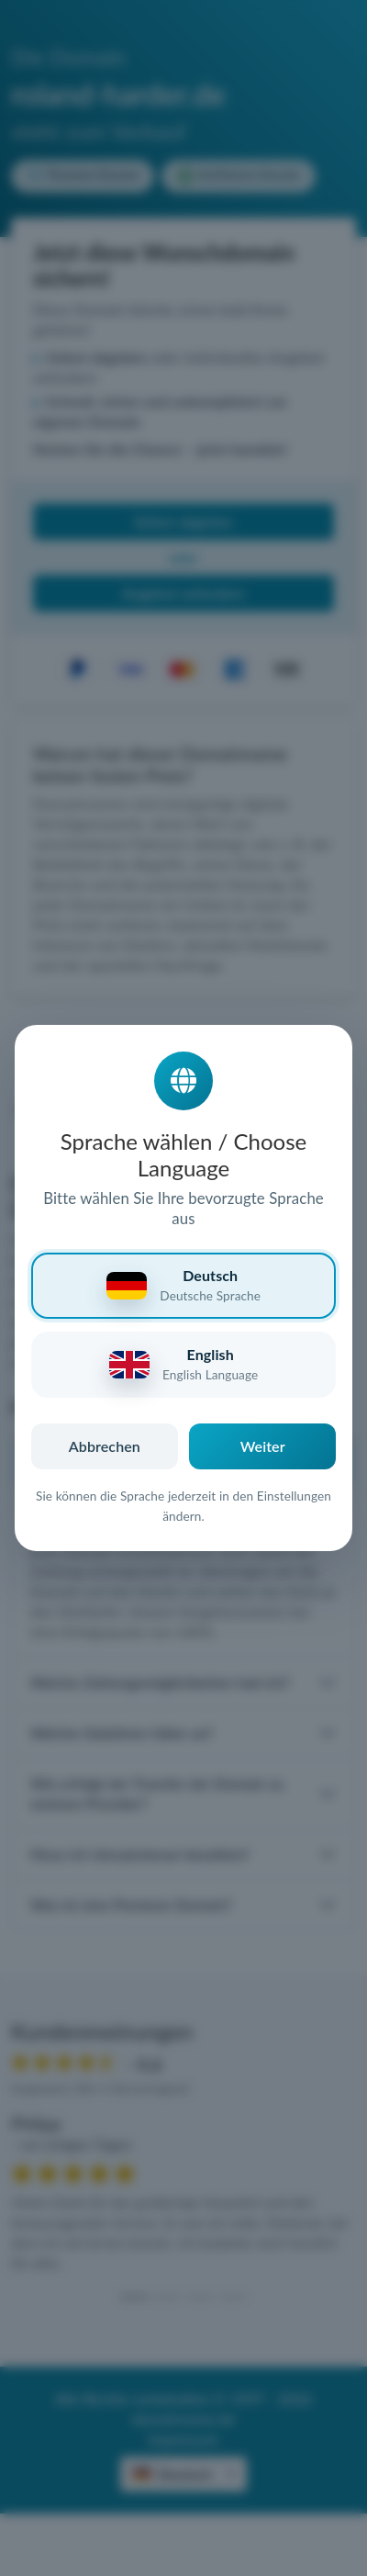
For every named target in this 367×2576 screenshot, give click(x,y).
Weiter (262, 1446)
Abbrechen (104, 1446)
